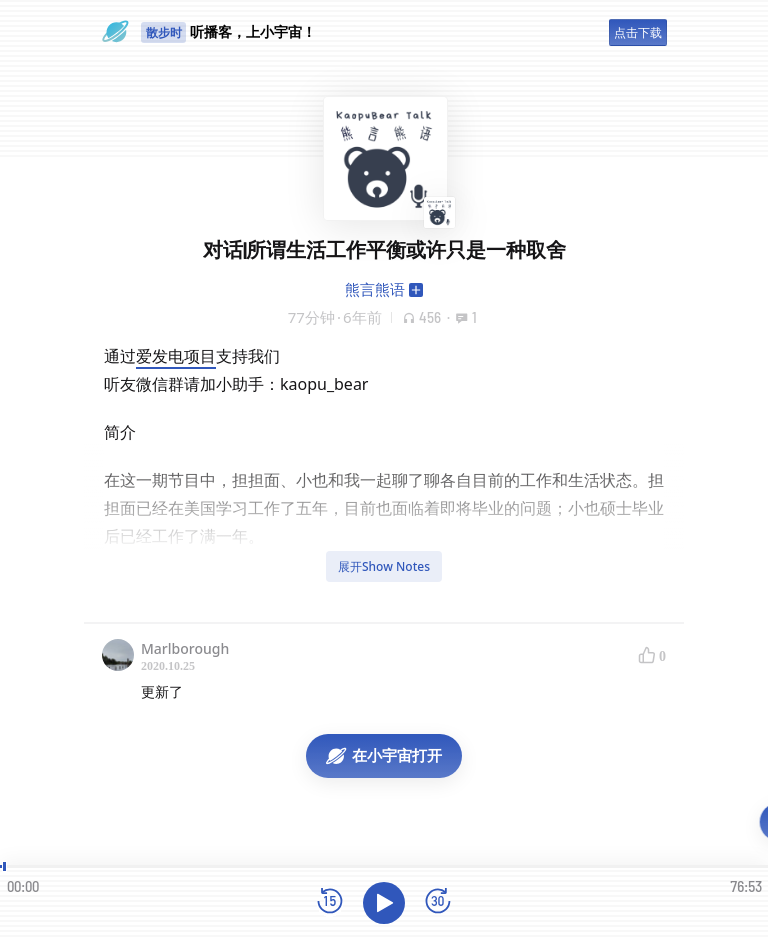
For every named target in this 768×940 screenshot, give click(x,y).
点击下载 (638, 32)
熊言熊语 (375, 289)
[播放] (384, 903)
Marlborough (185, 648)
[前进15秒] (438, 902)
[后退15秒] (330, 902)
